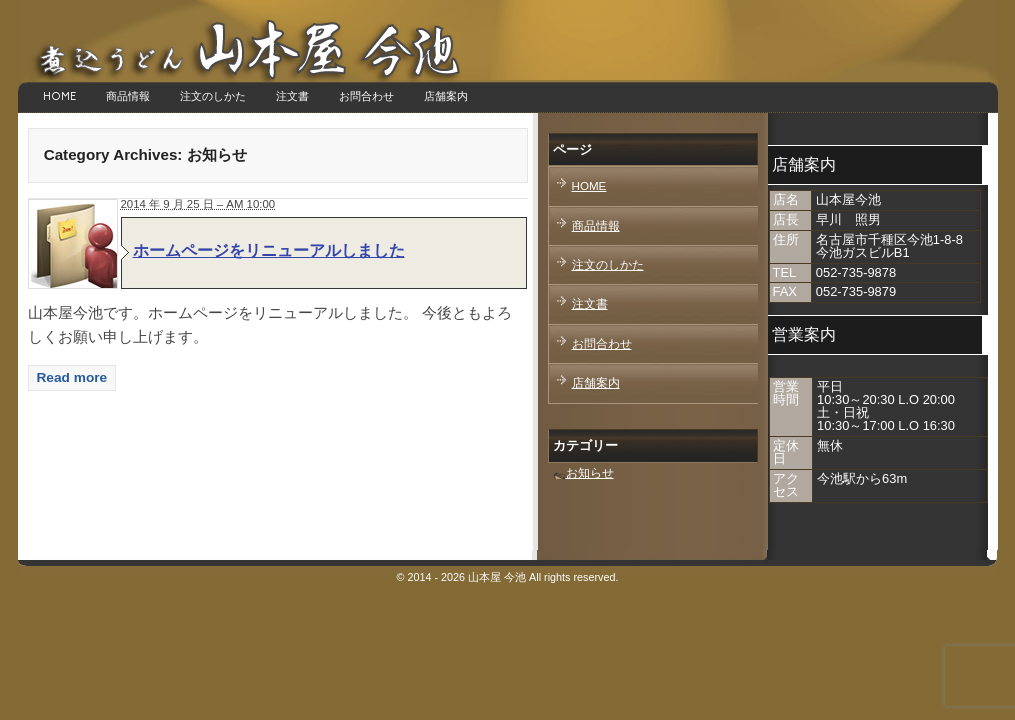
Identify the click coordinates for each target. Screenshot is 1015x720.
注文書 (292, 96)
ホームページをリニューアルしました (269, 250)
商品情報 (128, 96)
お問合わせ (366, 96)
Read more (72, 377)
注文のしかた (213, 96)
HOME (59, 96)
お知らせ (590, 472)
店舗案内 (446, 96)
